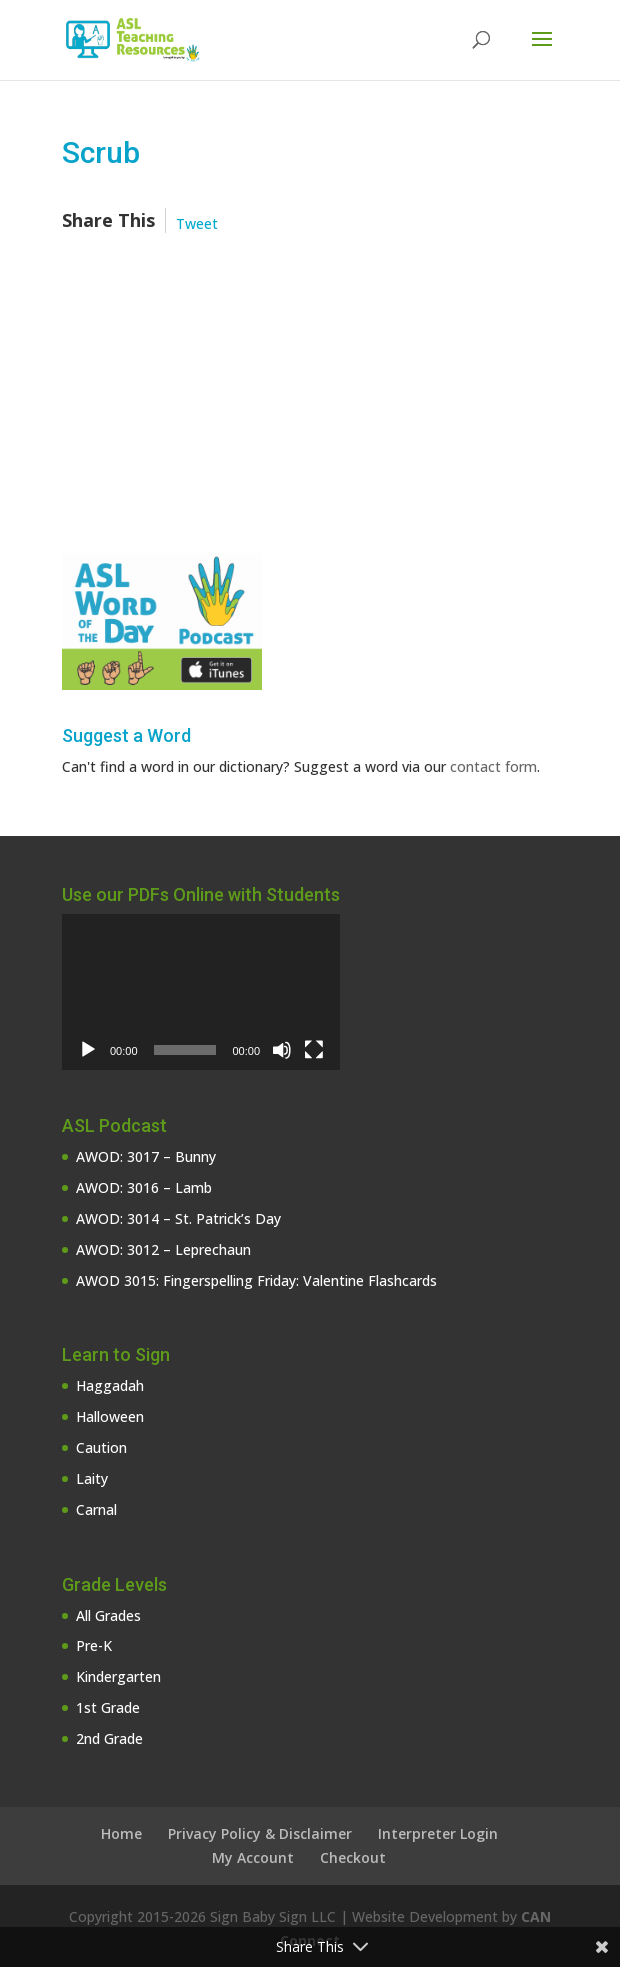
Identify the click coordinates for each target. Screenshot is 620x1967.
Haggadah (110, 1385)
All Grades (108, 1615)
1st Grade (108, 1707)
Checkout (353, 1857)
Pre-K (94, 1645)
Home (121, 1833)
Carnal (96, 1509)
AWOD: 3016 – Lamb (144, 1187)
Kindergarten (118, 1676)
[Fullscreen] (314, 1050)
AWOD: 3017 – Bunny (146, 1156)
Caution (101, 1447)
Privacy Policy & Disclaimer (260, 1833)
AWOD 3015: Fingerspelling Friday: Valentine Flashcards (256, 1280)
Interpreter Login (438, 1833)
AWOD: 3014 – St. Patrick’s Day (178, 1218)
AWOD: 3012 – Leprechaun (163, 1249)
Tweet (197, 223)
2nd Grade (109, 1738)
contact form (493, 766)
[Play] (88, 1050)
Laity (92, 1478)
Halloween (110, 1416)
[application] (201, 992)
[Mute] (282, 1050)
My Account (253, 1857)
